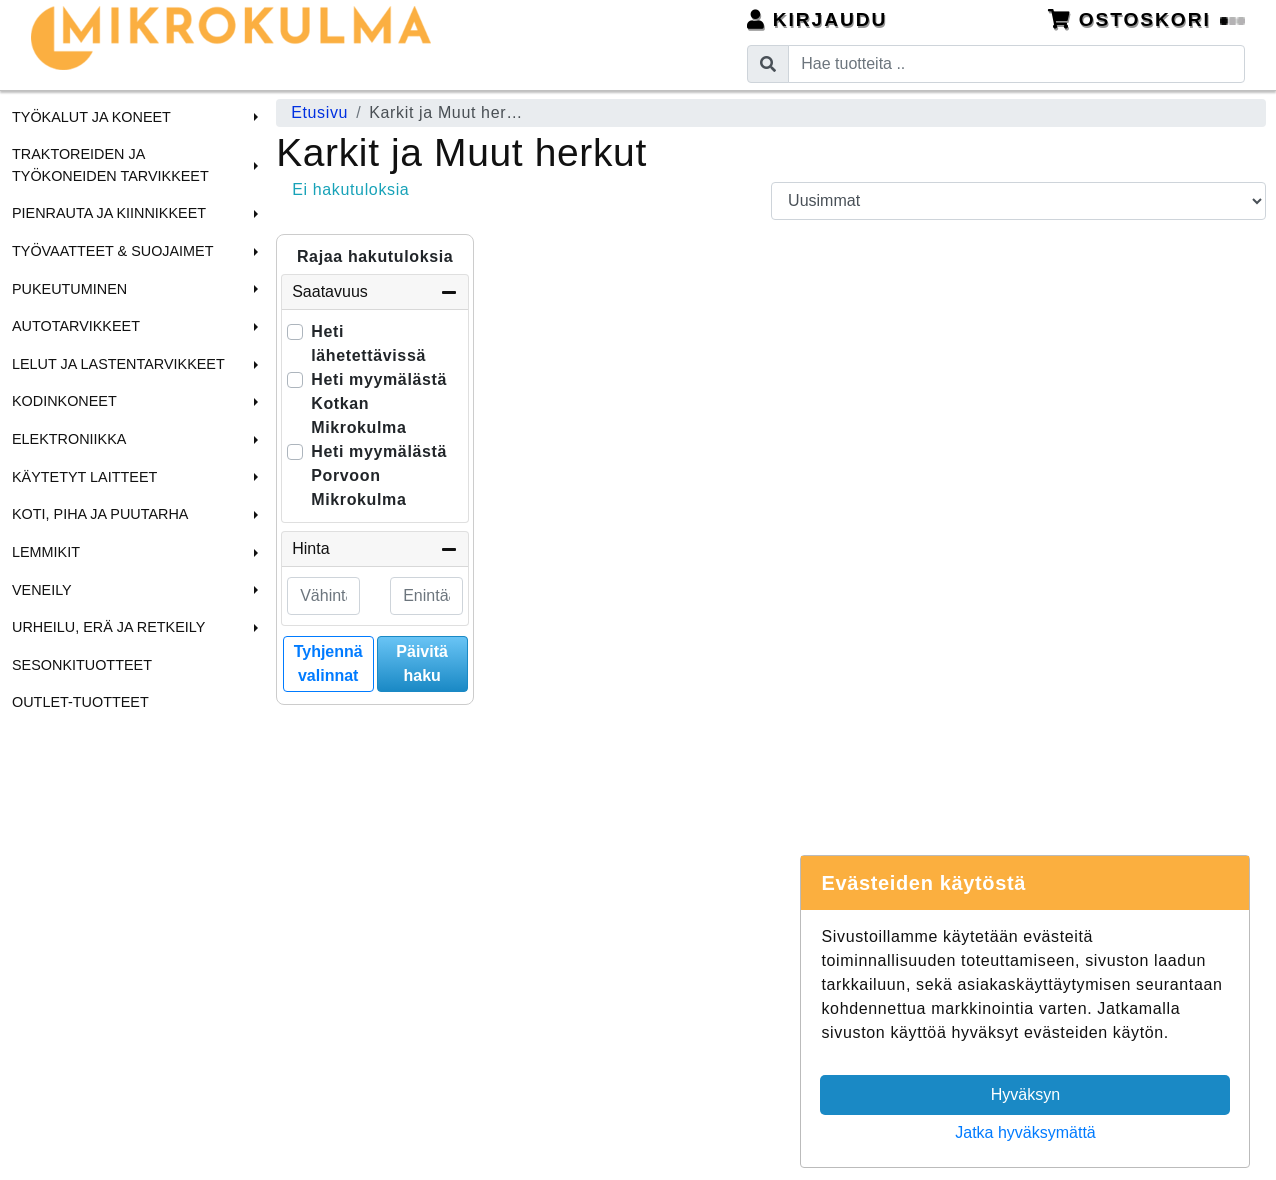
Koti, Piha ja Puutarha (100, 514)
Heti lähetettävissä (368, 343)
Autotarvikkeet (76, 326)
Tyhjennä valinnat (328, 663)
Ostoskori (1147, 19)
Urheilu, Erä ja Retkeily (108, 627)
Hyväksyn (1025, 1094)
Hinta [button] (375, 549)
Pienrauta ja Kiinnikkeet (109, 213)
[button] (253, 117)
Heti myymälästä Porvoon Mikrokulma (379, 475)
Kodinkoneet (64, 401)
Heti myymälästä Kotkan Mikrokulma (379, 403)
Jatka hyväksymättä (1025, 1132)
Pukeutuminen (69, 289)
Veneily (42, 590)
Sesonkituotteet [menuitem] (82, 665)
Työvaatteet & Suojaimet (113, 251)
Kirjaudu (817, 19)
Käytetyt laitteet (84, 477)
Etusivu (319, 112)
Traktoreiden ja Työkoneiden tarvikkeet (110, 165)
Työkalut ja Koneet (91, 117)
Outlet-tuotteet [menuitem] (80, 702)
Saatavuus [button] (375, 292)
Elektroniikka (69, 439)
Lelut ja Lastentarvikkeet (118, 364)
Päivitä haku (422, 663)
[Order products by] (1018, 201)
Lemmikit (46, 552)
